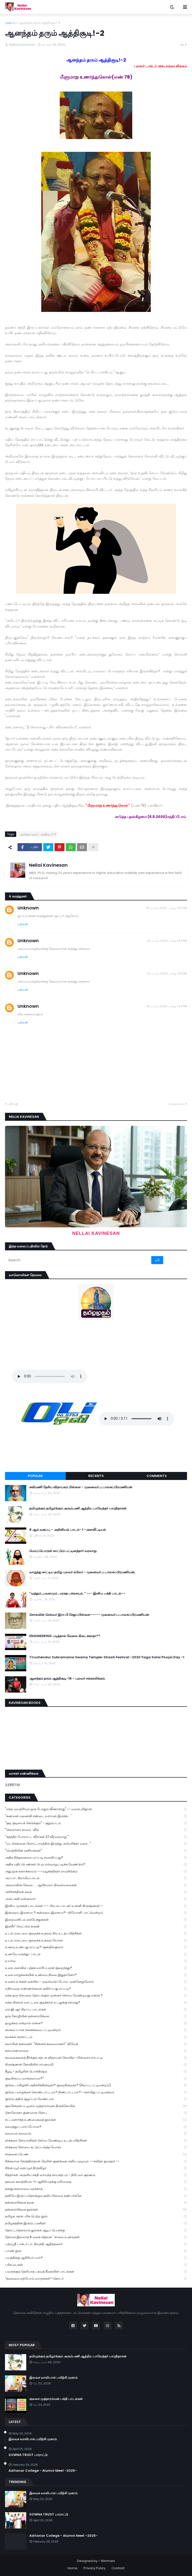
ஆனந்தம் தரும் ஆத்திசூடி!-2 (39, 22)
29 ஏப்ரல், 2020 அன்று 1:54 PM (167, 941)
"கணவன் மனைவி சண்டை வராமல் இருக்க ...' (96, 1816)
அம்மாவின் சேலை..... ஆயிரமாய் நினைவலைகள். (96, 1885)
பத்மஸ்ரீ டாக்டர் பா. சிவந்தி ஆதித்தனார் (96, 2244)
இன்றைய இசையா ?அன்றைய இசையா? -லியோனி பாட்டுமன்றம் (96, 1912)
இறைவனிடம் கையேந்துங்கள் (96, 1919)
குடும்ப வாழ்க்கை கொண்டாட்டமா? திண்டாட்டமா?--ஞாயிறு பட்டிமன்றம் (96, 2092)
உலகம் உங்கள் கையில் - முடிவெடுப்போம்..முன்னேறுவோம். (96, 1981)
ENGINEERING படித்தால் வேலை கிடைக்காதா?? (64, 1636)
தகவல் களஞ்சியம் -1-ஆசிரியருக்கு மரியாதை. (96, 2182)
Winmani (108, 2560)
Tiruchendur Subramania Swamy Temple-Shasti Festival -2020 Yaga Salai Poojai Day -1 (106, 1657)
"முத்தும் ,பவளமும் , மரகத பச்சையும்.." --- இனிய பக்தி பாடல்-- (77, 1593)
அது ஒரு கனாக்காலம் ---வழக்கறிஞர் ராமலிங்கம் (96, 1871)
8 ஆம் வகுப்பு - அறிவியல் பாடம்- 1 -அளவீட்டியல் (67, 1529)
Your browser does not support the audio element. (49, 1376)
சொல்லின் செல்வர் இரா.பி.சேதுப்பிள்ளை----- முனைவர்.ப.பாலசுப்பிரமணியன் (89, 1615)
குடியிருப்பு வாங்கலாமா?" (96, 2078)
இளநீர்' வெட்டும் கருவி (96, 1926)
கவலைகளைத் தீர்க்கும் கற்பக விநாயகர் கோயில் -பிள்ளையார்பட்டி (96, 2057)
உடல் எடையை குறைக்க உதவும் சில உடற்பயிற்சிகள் (96, 1933)
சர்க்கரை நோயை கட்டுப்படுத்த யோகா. (96, 2147)
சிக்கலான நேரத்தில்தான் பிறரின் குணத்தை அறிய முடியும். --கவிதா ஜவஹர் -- (96, 2161)
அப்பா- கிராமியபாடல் (96, 1878)
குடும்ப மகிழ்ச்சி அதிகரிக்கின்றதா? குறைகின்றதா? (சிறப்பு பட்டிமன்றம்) (96, 2085)
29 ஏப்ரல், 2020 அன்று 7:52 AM (166, 908)
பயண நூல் (96, 2251)
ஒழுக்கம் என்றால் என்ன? (96, 2023)
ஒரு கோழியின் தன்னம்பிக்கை (96, 2016)
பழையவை (176, 1103)
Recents (96, 1475)
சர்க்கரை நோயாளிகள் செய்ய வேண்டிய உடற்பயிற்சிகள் (96, 2140)
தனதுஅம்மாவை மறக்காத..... (96, 2189)
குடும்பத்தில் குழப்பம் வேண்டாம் (96, 2099)
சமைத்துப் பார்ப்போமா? (96, 2127)
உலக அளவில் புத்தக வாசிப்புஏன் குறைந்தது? (96, 1968)
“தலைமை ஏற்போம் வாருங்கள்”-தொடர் (96, 2278)
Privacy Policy (95, 2568)
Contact (118, 2568)
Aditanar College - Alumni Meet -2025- (42, 2470)
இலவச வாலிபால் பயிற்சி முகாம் (53, 2377)
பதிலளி (23, 924)
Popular (35, 1475)
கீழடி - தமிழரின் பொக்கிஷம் (96, 2071)
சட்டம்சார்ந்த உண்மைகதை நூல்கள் (96, 2120)
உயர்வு (96, 1961)
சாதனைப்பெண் (96, 2154)
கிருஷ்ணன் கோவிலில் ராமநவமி (96, 2064)
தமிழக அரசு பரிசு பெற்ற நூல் (96, 2216)
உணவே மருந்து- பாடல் (96, 1954)
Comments (156, 1475)
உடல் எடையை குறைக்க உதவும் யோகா (96, 1940)
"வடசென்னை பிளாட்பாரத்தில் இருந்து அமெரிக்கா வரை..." (96, 1843)
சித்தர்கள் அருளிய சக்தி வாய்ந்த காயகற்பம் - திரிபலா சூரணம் (96, 2175)
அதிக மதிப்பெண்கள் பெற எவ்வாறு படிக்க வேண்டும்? (96, 1864)
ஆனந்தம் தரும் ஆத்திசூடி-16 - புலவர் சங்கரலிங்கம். (67, 1678)
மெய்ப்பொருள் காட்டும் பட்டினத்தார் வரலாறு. (63, 1551)
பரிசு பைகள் (96, 2265)
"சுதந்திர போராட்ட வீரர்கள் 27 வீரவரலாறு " (96, 1837)
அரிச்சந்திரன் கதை (96, 1892)
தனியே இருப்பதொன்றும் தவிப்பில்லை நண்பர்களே (96, 2196)
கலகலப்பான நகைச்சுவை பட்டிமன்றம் (96, 2030)
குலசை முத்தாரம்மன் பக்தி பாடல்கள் (56, 2399)
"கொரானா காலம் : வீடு (96, 1830)
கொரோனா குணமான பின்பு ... (96, 2113)
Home (73, 2568)
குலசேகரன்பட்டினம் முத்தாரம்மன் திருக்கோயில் (96, 2106)
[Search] (78, 1260)
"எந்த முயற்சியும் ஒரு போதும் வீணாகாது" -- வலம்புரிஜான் (96, 1809)
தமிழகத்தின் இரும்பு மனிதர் (96, 2223)
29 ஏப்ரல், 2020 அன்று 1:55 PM (167, 973)
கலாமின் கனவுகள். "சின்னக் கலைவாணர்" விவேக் (96, 2044)
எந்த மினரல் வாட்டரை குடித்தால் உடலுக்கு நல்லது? (96, 2002)
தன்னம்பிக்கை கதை (96, 2202)
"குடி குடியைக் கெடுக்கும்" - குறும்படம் (96, 1823)
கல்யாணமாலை (96, 2050)
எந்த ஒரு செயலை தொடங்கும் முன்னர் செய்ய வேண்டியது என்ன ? (96, 1995)
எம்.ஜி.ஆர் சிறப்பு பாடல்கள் (96, 2009)
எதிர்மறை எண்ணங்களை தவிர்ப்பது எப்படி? (96, 1988)
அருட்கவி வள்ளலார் (96, 1899)
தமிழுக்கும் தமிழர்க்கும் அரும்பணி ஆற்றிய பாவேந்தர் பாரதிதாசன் (77, 1508)
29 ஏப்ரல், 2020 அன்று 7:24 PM (166, 1006)
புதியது (13, 1103)
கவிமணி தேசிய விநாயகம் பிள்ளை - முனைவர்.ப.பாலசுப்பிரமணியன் (80, 1487)
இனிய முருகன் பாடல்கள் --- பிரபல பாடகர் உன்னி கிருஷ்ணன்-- (96, 1906)
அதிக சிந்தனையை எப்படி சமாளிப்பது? (96, 1857)
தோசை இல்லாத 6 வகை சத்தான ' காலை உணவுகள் (96, 2237)
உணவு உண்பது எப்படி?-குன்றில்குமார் (96, 1947)
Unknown (28, 908)
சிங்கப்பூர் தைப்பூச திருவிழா (96, 2168)
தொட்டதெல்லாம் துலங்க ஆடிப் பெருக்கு (96, 2230)
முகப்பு (10, 22)
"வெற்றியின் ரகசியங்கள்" (96, 1850)
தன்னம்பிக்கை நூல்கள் (96, 2209)
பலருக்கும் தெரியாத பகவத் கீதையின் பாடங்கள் (96, 2271)
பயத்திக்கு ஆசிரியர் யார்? (96, 2258)
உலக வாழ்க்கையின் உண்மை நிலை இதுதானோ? (96, 1975)
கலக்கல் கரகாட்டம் (96, 2037)
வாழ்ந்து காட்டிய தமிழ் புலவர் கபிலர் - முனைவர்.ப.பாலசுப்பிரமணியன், (82, 1572)
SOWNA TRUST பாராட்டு (28, 2455)
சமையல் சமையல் (96, 2133)
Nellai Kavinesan (48, 865)
